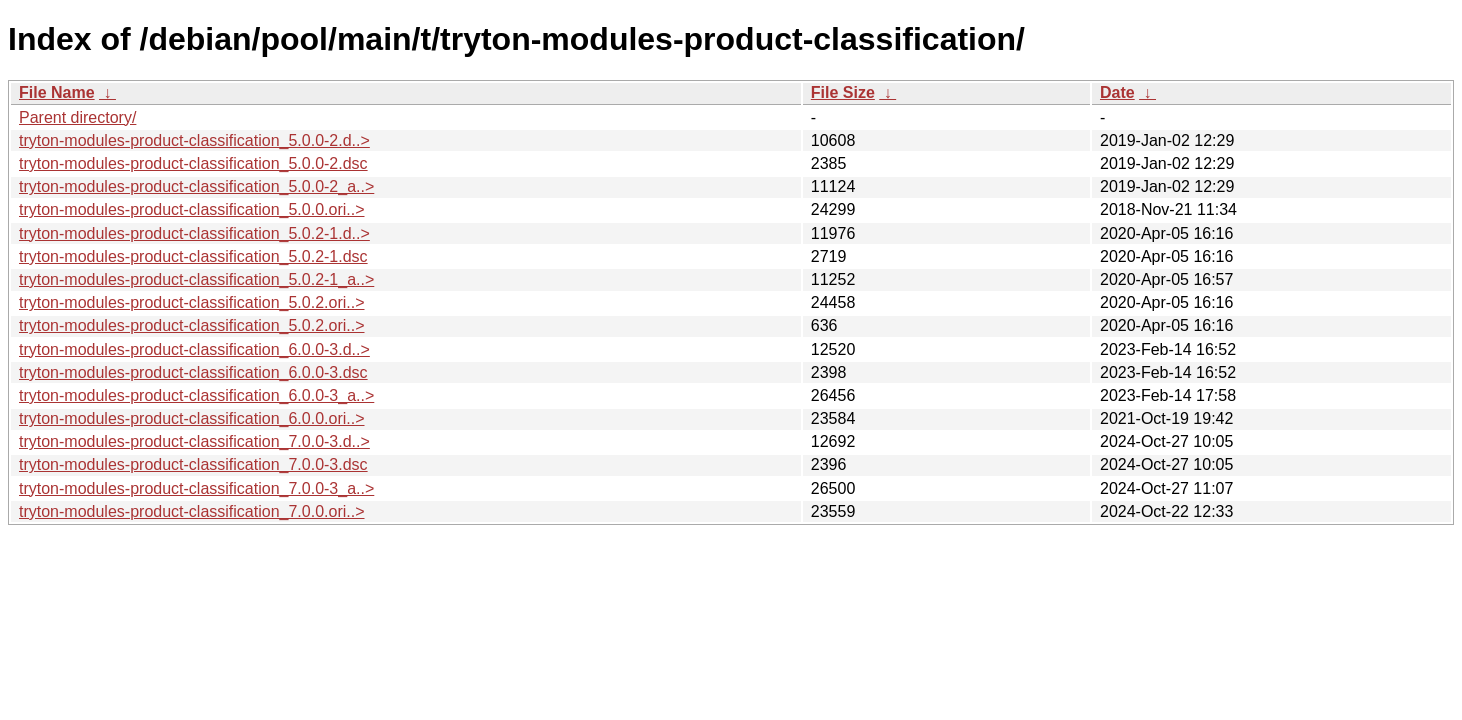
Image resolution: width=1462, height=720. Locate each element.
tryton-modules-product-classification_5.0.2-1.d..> (194, 233)
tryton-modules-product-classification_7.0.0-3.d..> (194, 441)
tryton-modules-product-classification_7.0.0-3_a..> (196, 488)
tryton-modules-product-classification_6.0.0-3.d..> (194, 349)
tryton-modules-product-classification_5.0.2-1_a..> (196, 279)
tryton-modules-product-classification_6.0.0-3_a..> (196, 395)
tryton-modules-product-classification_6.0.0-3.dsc (193, 372)
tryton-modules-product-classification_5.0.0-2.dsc (193, 163)
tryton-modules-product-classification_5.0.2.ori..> (192, 302)
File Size (843, 92)
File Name (57, 92)
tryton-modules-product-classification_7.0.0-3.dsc (193, 464)
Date (1117, 92)
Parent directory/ (77, 117)
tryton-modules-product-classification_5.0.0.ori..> (192, 209)
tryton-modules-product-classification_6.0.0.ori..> (192, 418)
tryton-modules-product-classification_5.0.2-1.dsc (193, 256)
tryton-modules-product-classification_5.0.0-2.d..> (194, 140)
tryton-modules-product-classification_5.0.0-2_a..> (196, 186)
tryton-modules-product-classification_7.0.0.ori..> (192, 511)
